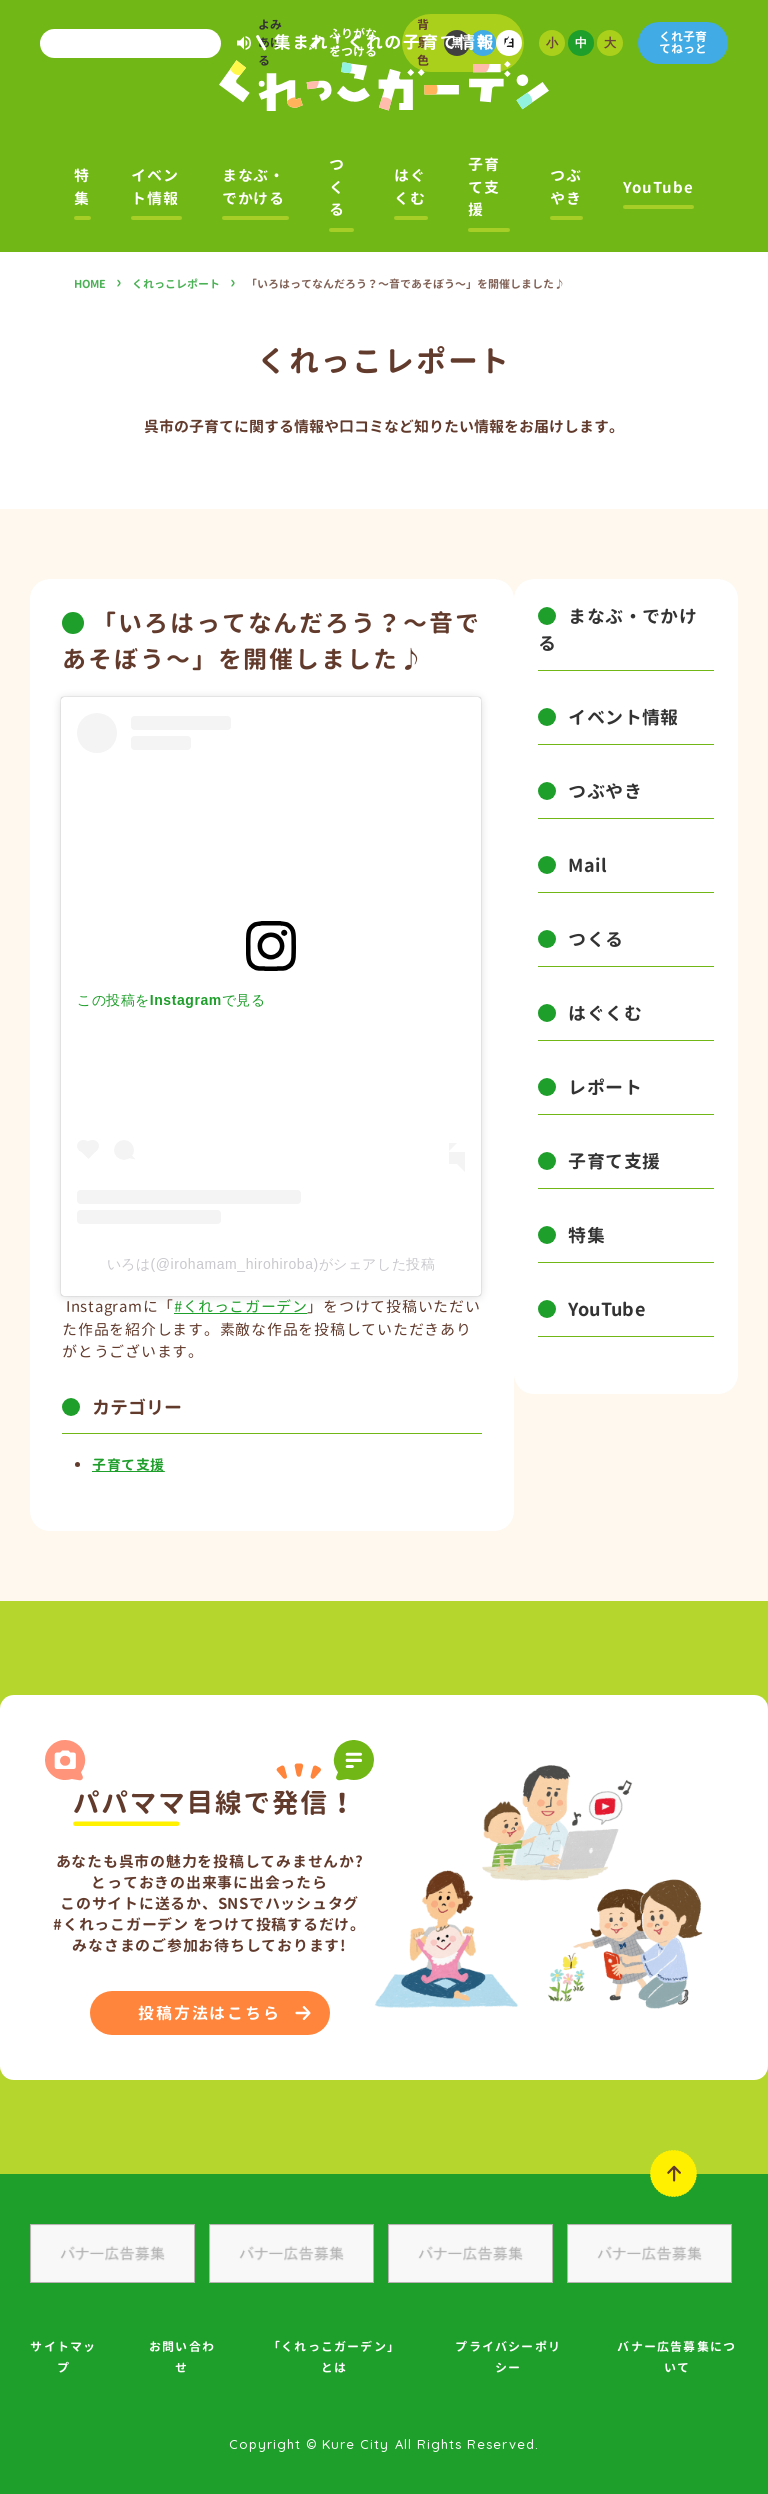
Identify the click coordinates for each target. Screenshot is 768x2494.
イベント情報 (155, 187)
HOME (90, 284)
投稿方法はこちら (209, 2013)
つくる (337, 187)
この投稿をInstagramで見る (171, 1000)
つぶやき (566, 187)
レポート (605, 1087)
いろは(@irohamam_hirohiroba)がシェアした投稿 (271, 1264)
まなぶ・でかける (254, 187)
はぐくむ (410, 187)
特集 (82, 187)
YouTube (658, 187)
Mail (587, 865)
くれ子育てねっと (683, 42)
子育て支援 (484, 187)
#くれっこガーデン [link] (240, 1306)
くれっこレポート (176, 284)
